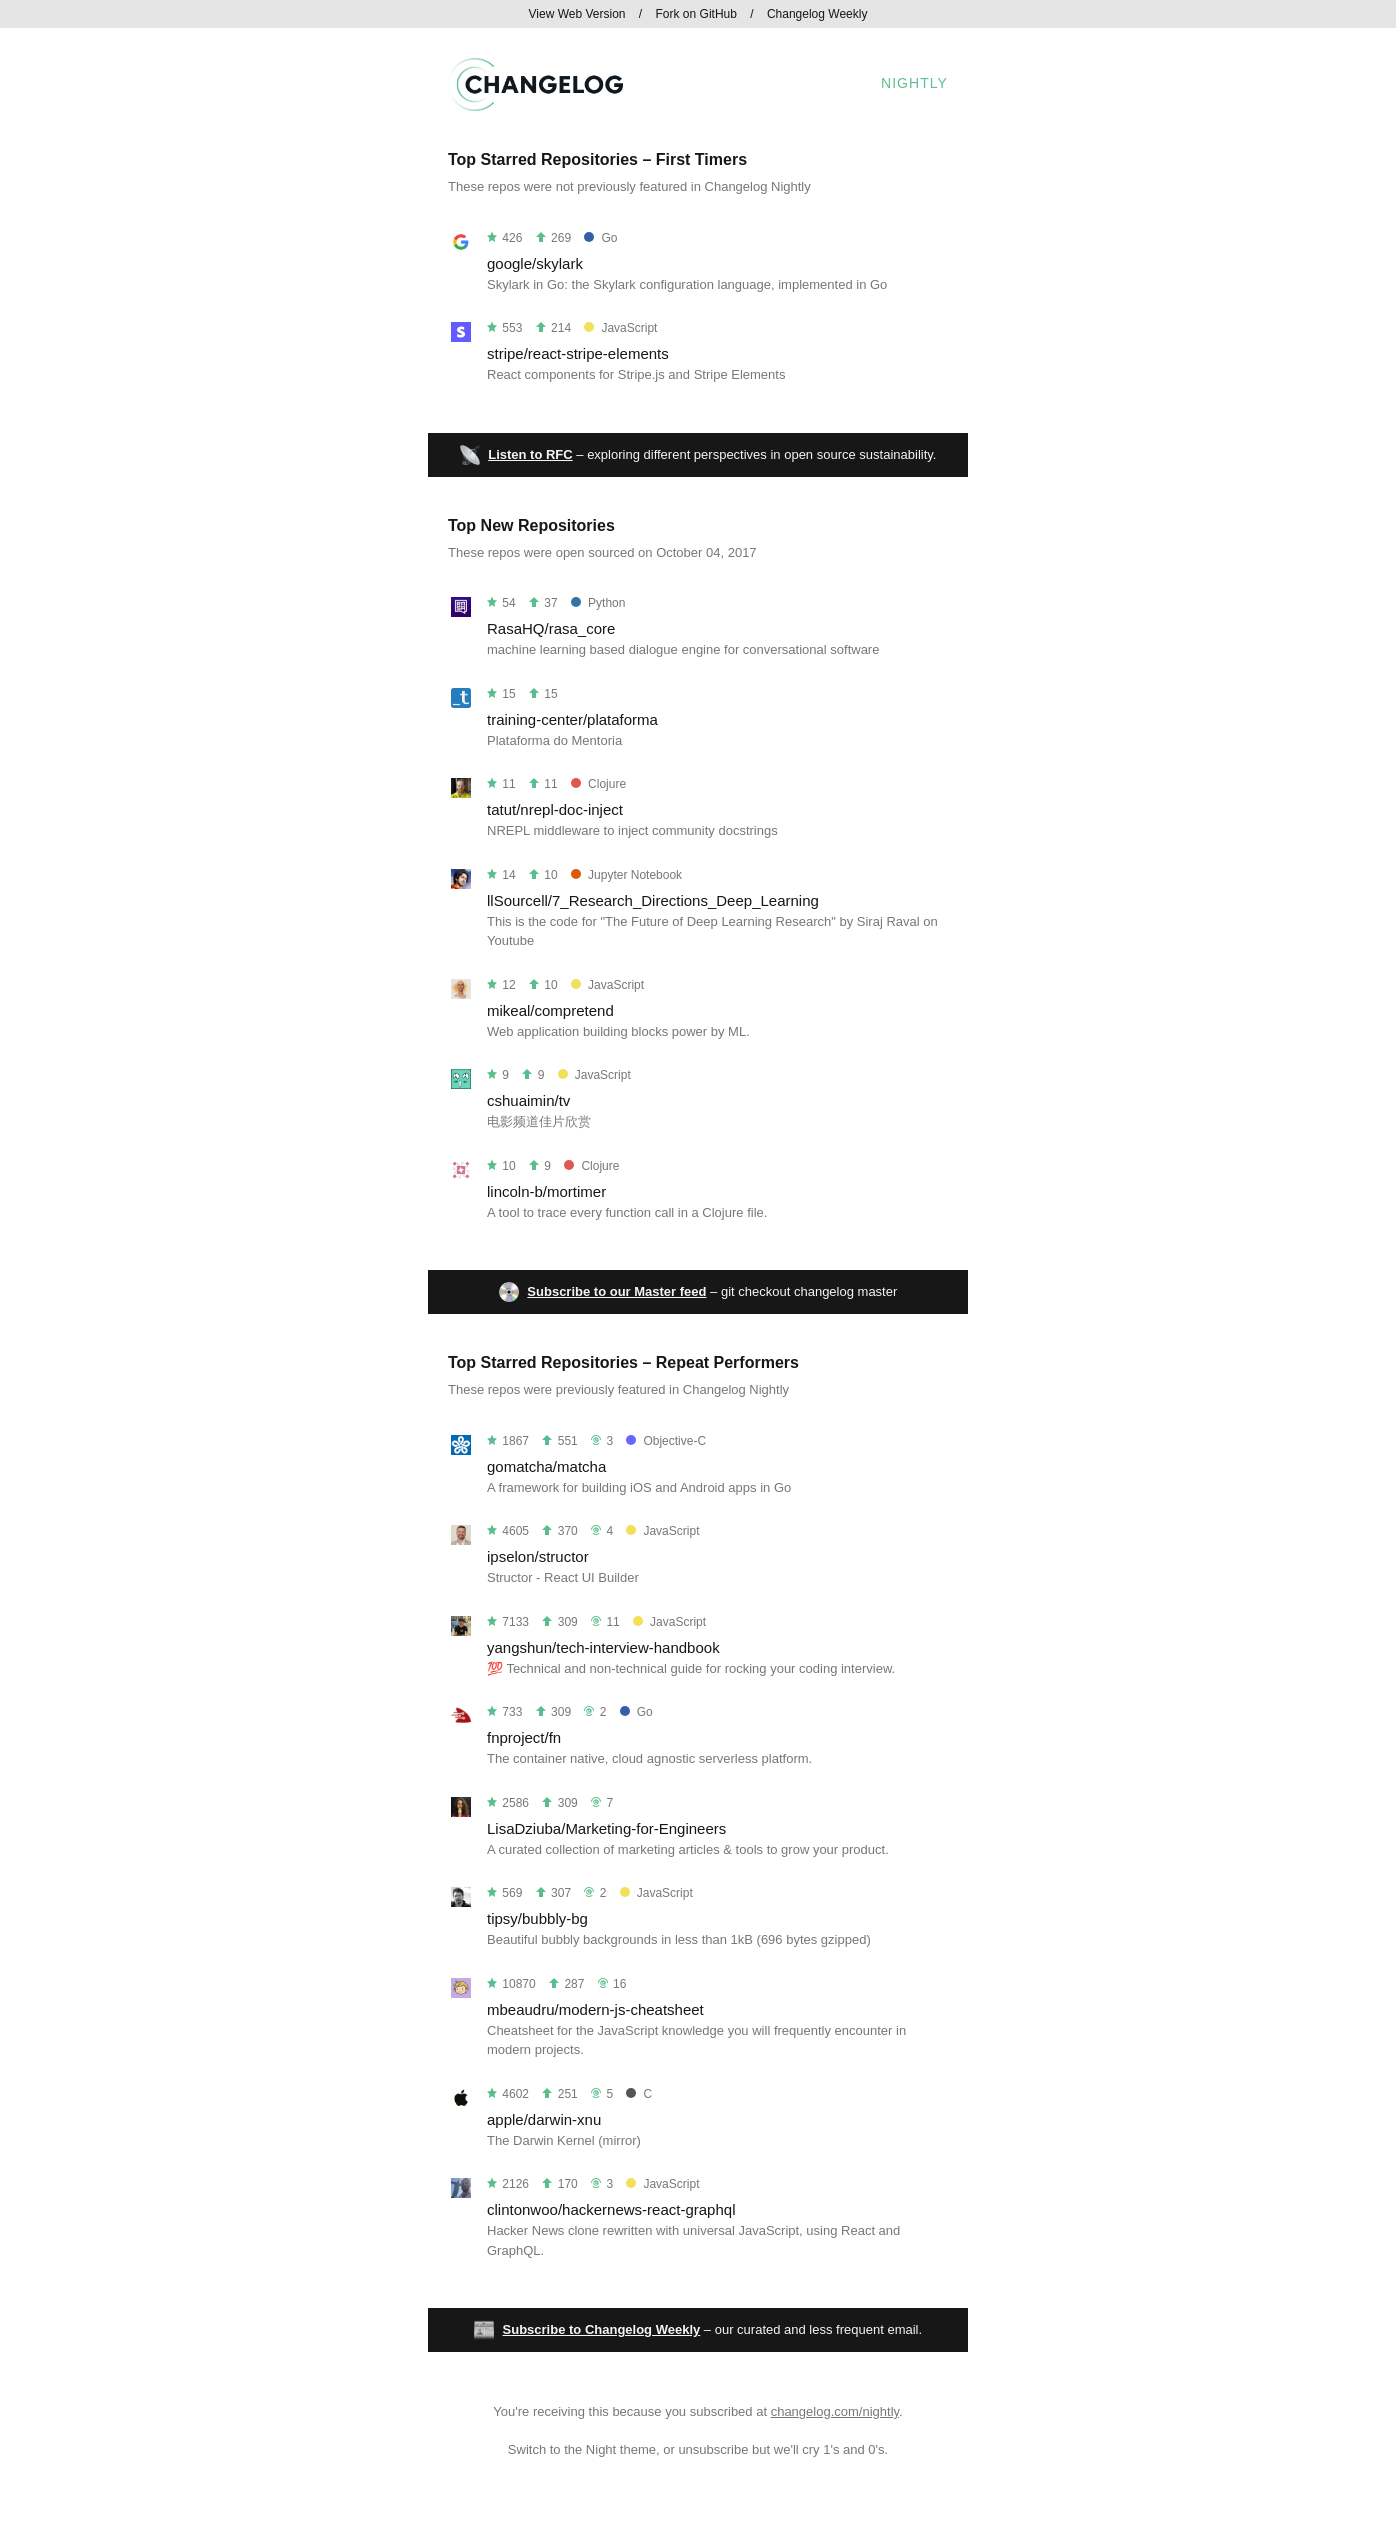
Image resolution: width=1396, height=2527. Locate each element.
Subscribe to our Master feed (616, 1291)
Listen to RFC (530, 454)
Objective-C (666, 1441)
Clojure (598, 784)
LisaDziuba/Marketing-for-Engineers (606, 1828)
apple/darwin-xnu (544, 2119)
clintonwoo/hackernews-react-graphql (611, 2209)
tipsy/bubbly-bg (537, 1918)
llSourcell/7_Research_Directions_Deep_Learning (653, 900)
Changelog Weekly (817, 14)
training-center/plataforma (572, 719)
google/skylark (535, 263)
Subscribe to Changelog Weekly (602, 2329)
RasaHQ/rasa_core (551, 628)
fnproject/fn (524, 1737)
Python (598, 603)
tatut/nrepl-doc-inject (555, 809)
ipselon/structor (538, 1556)
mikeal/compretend (550, 1010)
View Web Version (577, 14)
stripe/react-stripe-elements (578, 353)
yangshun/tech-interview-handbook (603, 1647)
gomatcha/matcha (546, 1466)
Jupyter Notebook (626, 875)
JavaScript (620, 328)
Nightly (914, 83)
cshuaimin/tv (528, 1100)
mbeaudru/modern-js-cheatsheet (595, 2009)
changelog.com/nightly (835, 2411)
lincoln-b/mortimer (546, 1191)
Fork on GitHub (696, 14)
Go (600, 238)
